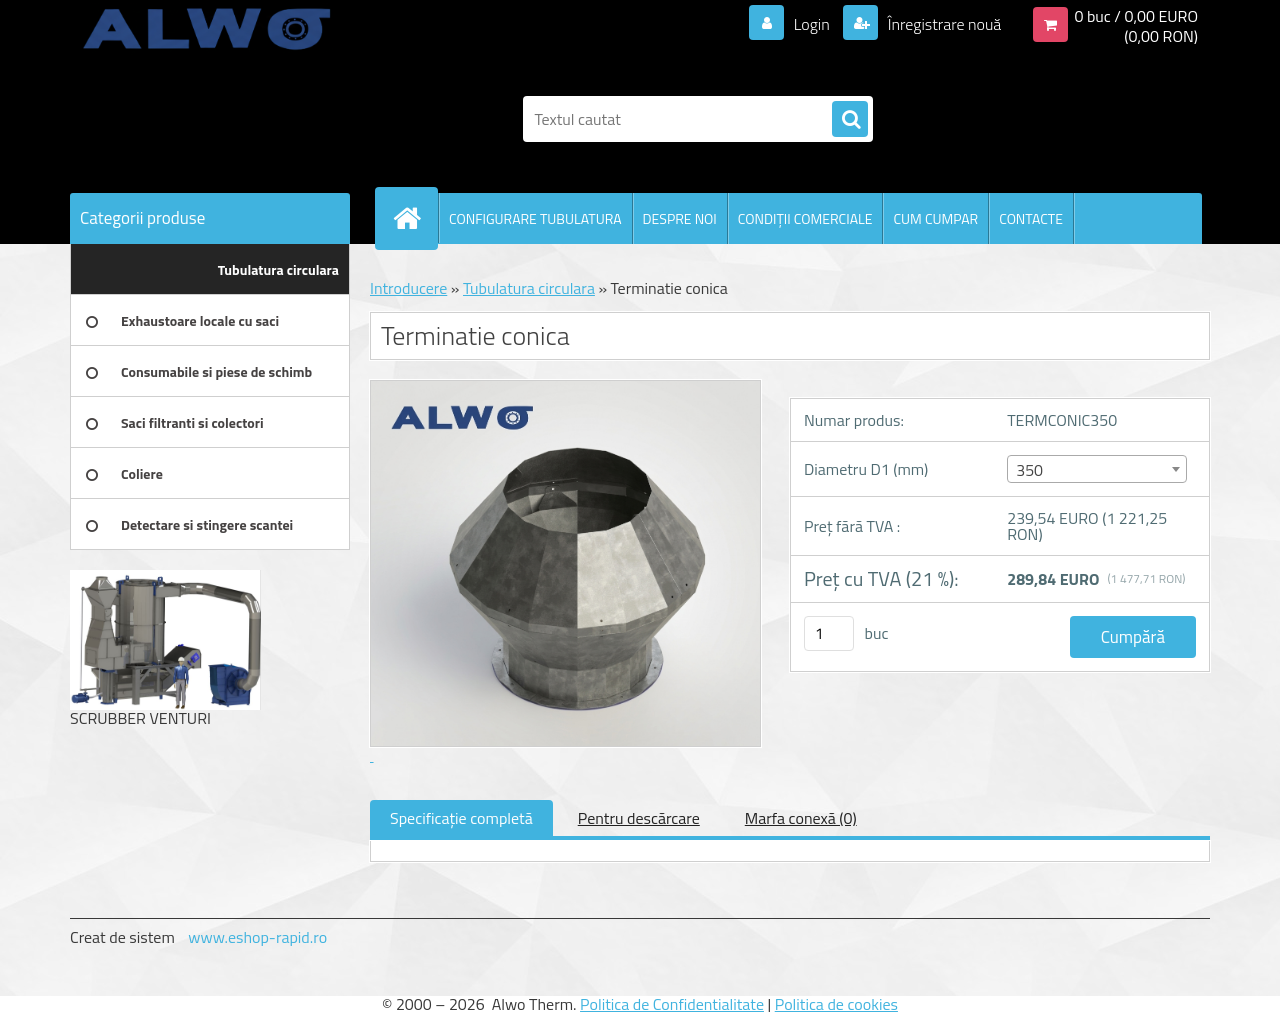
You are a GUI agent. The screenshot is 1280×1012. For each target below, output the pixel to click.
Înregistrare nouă (942, 24)
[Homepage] (415, 218)
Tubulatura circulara (529, 288)
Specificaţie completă (461, 818)
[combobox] (1096, 469)
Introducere (408, 288)
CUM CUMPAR (935, 218)
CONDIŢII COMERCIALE (805, 218)
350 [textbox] (1029, 470)
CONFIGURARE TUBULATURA (535, 218)
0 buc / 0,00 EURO (1136, 16)
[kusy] (829, 633)
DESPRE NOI (680, 218)
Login (811, 24)
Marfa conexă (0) (801, 818)
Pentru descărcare (639, 818)
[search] (850, 120)
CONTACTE (1031, 218)
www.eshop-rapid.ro (257, 937)
